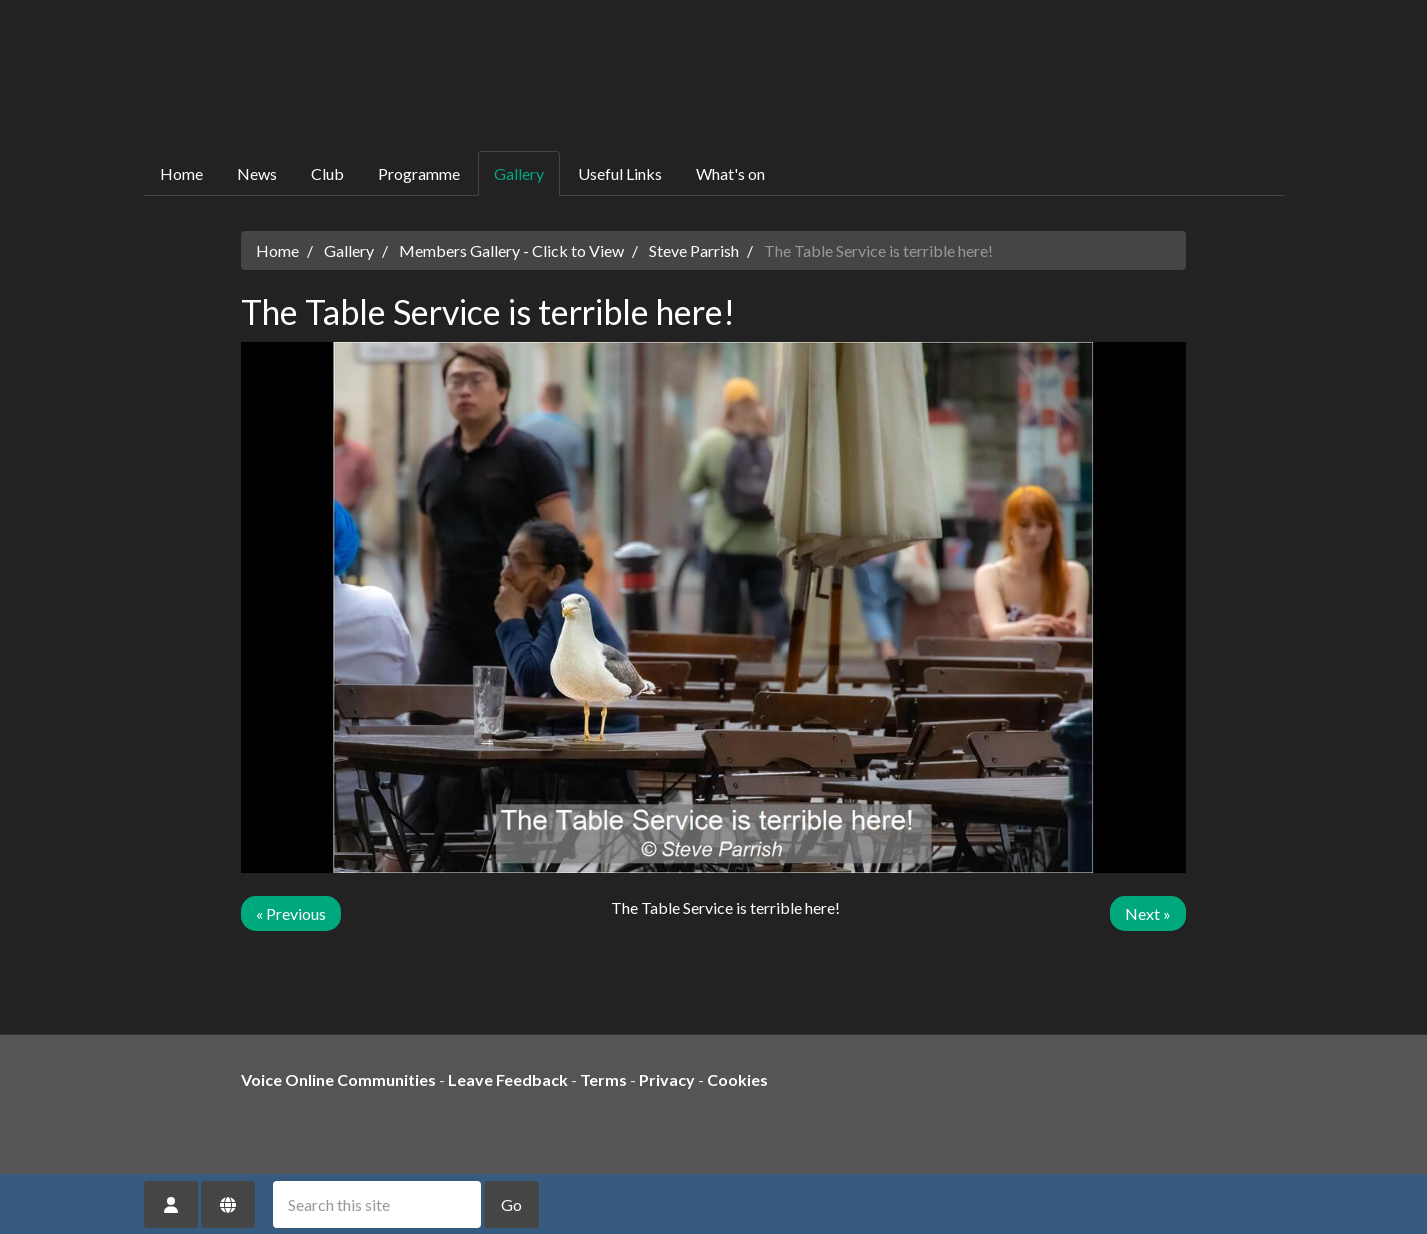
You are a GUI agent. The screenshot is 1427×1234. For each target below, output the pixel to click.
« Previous (291, 913)
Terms (603, 1079)
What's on (730, 173)
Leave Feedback (508, 1079)
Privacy (667, 1079)
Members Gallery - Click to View (511, 250)
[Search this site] (377, 1204)
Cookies (737, 1079)
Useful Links (620, 173)
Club (327, 173)
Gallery (519, 173)
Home (181, 173)
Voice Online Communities (338, 1079)
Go (511, 1204)
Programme (419, 173)
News (257, 173)
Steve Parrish (694, 250)
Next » (1148, 913)
